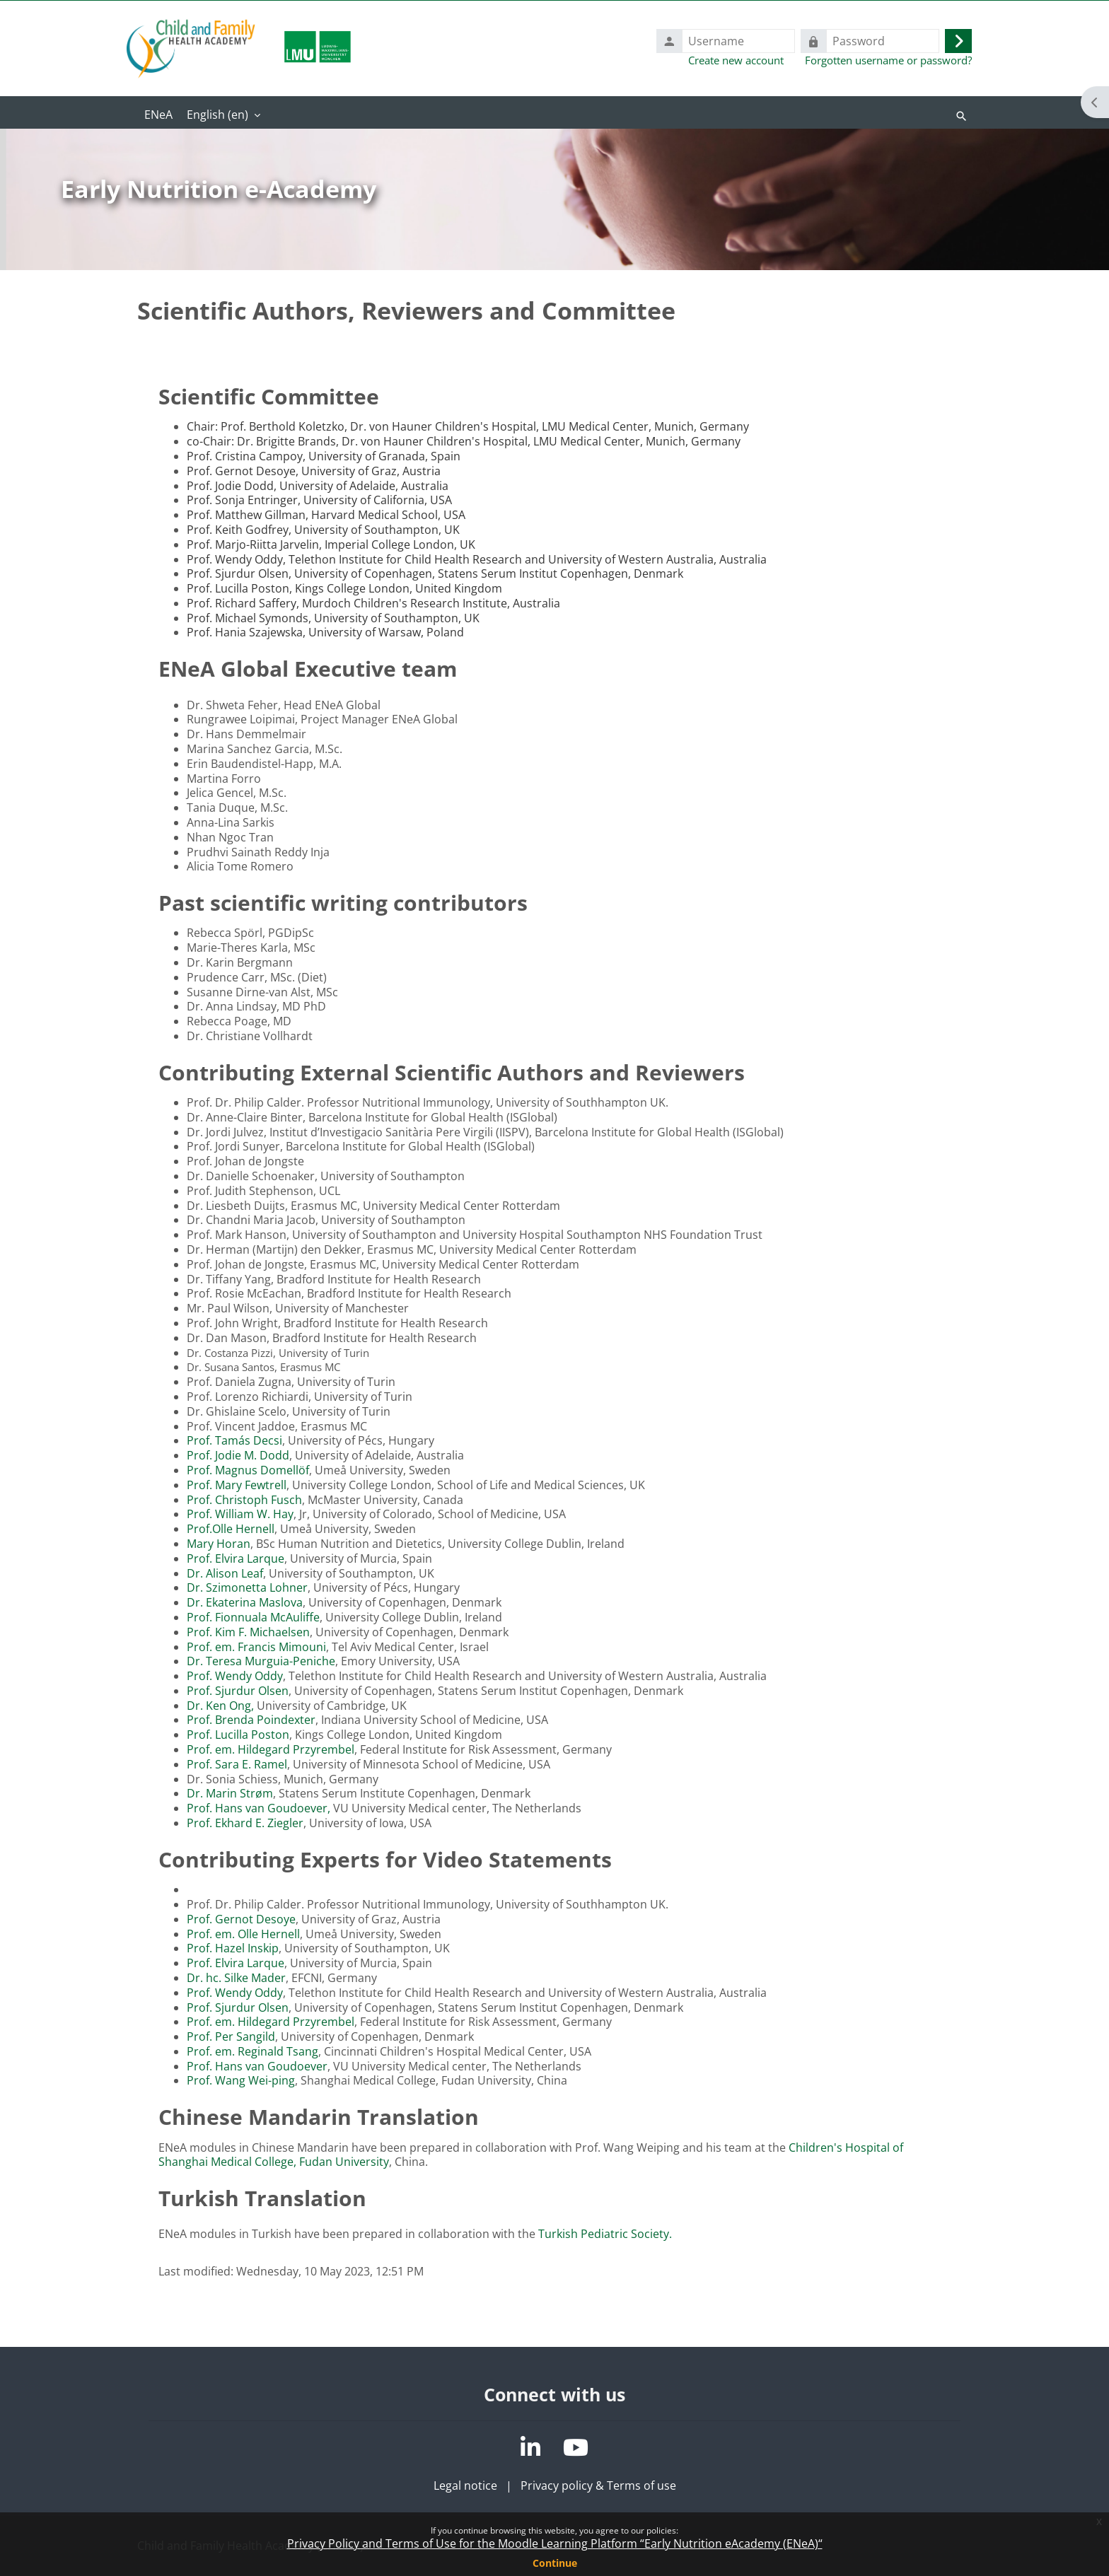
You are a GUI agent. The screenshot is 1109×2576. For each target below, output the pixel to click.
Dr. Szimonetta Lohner (247, 1587)
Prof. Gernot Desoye (241, 1919)
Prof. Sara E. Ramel (237, 1764)
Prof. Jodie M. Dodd (238, 1455)
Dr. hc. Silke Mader (236, 1978)
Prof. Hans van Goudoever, (260, 1808)
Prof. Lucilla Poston (238, 1734)
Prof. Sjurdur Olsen (238, 1690)
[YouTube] (575, 2447)
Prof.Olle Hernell (230, 1529)
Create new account (736, 60)
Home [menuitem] (158, 116)
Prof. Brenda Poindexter (251, 1719)
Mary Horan (218, 1543)
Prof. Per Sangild (231, 2036)
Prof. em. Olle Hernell (243, 1934)
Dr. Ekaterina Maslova (245, 1602)
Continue (555, 2563)
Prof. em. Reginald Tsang (252, 2051)
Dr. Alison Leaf (225, 1573)
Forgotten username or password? (888, 60)
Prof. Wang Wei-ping (241, 2080)
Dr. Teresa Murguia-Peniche (261, 1661)
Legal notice (465, 2485)
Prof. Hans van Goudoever (257, 2066)
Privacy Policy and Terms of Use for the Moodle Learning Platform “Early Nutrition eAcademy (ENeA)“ (555, 2543)
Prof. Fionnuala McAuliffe (253, 1617)
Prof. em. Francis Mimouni (256, 1647)
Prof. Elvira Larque (235, 1558)
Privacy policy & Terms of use (598, 2485)
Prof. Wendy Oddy (235, 1676)
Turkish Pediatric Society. (605, 2234)
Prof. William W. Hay (240, 1514)
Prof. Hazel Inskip (233, 1948)
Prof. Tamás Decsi (234, 1440)
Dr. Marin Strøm (230, 1793)
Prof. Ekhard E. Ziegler (245, 1823)
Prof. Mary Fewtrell (236, 1485)
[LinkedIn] (530, 2447)
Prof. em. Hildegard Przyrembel (270, 1749)
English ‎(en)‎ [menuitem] (217, 114)
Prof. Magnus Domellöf (248, 1470)
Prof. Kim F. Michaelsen (248, 1632)
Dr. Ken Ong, (222, 1705)
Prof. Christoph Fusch (244, 1500)
